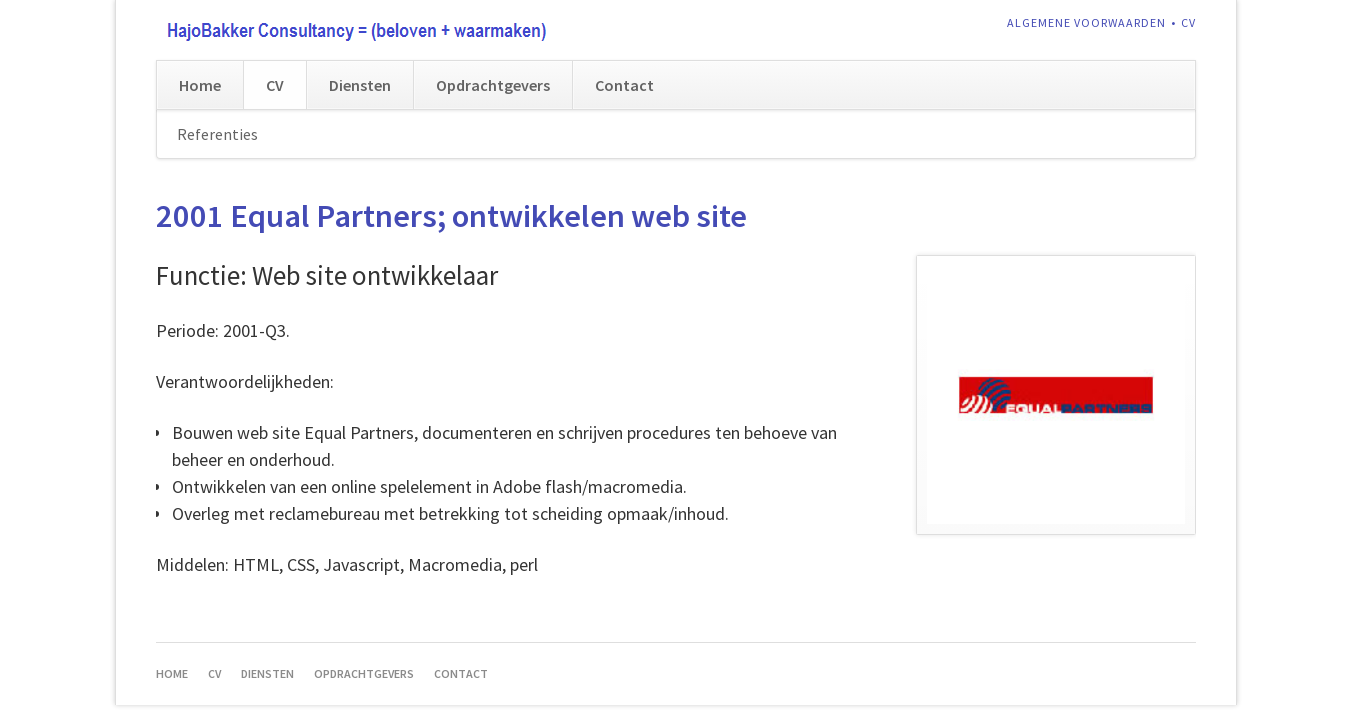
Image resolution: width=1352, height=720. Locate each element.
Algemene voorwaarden (1086, 22)
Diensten (360, 85)
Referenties (217, 134)
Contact (624, 85)
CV (1188, 22)
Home (200, 85)
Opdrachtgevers (493, 85)
